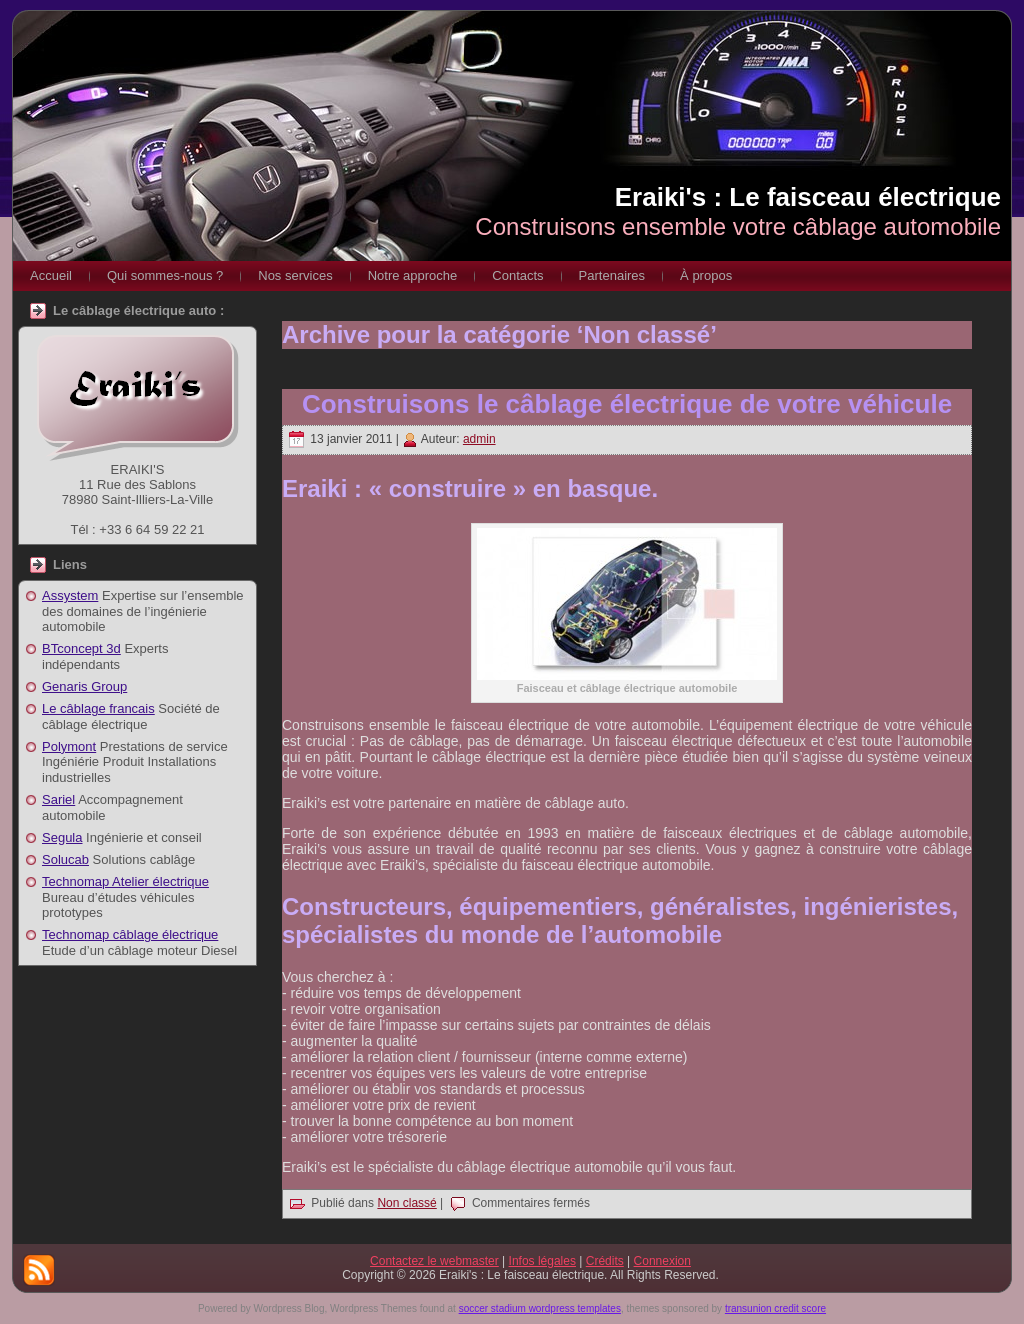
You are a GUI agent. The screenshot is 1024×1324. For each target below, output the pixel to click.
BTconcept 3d (81, 648)
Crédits (605, 1261)
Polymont (69, 746)
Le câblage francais (98, 708)
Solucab (65, 859)
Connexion (662, 1261)
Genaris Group (84, 686)
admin (479, 439)
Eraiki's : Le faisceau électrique (808, 197)
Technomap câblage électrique (130, 934)
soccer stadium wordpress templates (540, 1308)
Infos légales (542, 1261)
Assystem (70, 595)
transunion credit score (775, 1308)
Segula (62, 837)
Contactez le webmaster (434, 1261)
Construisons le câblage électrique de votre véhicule (627, 404)
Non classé (406, 1203)
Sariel (58, 799)
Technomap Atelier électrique (125, 881)
